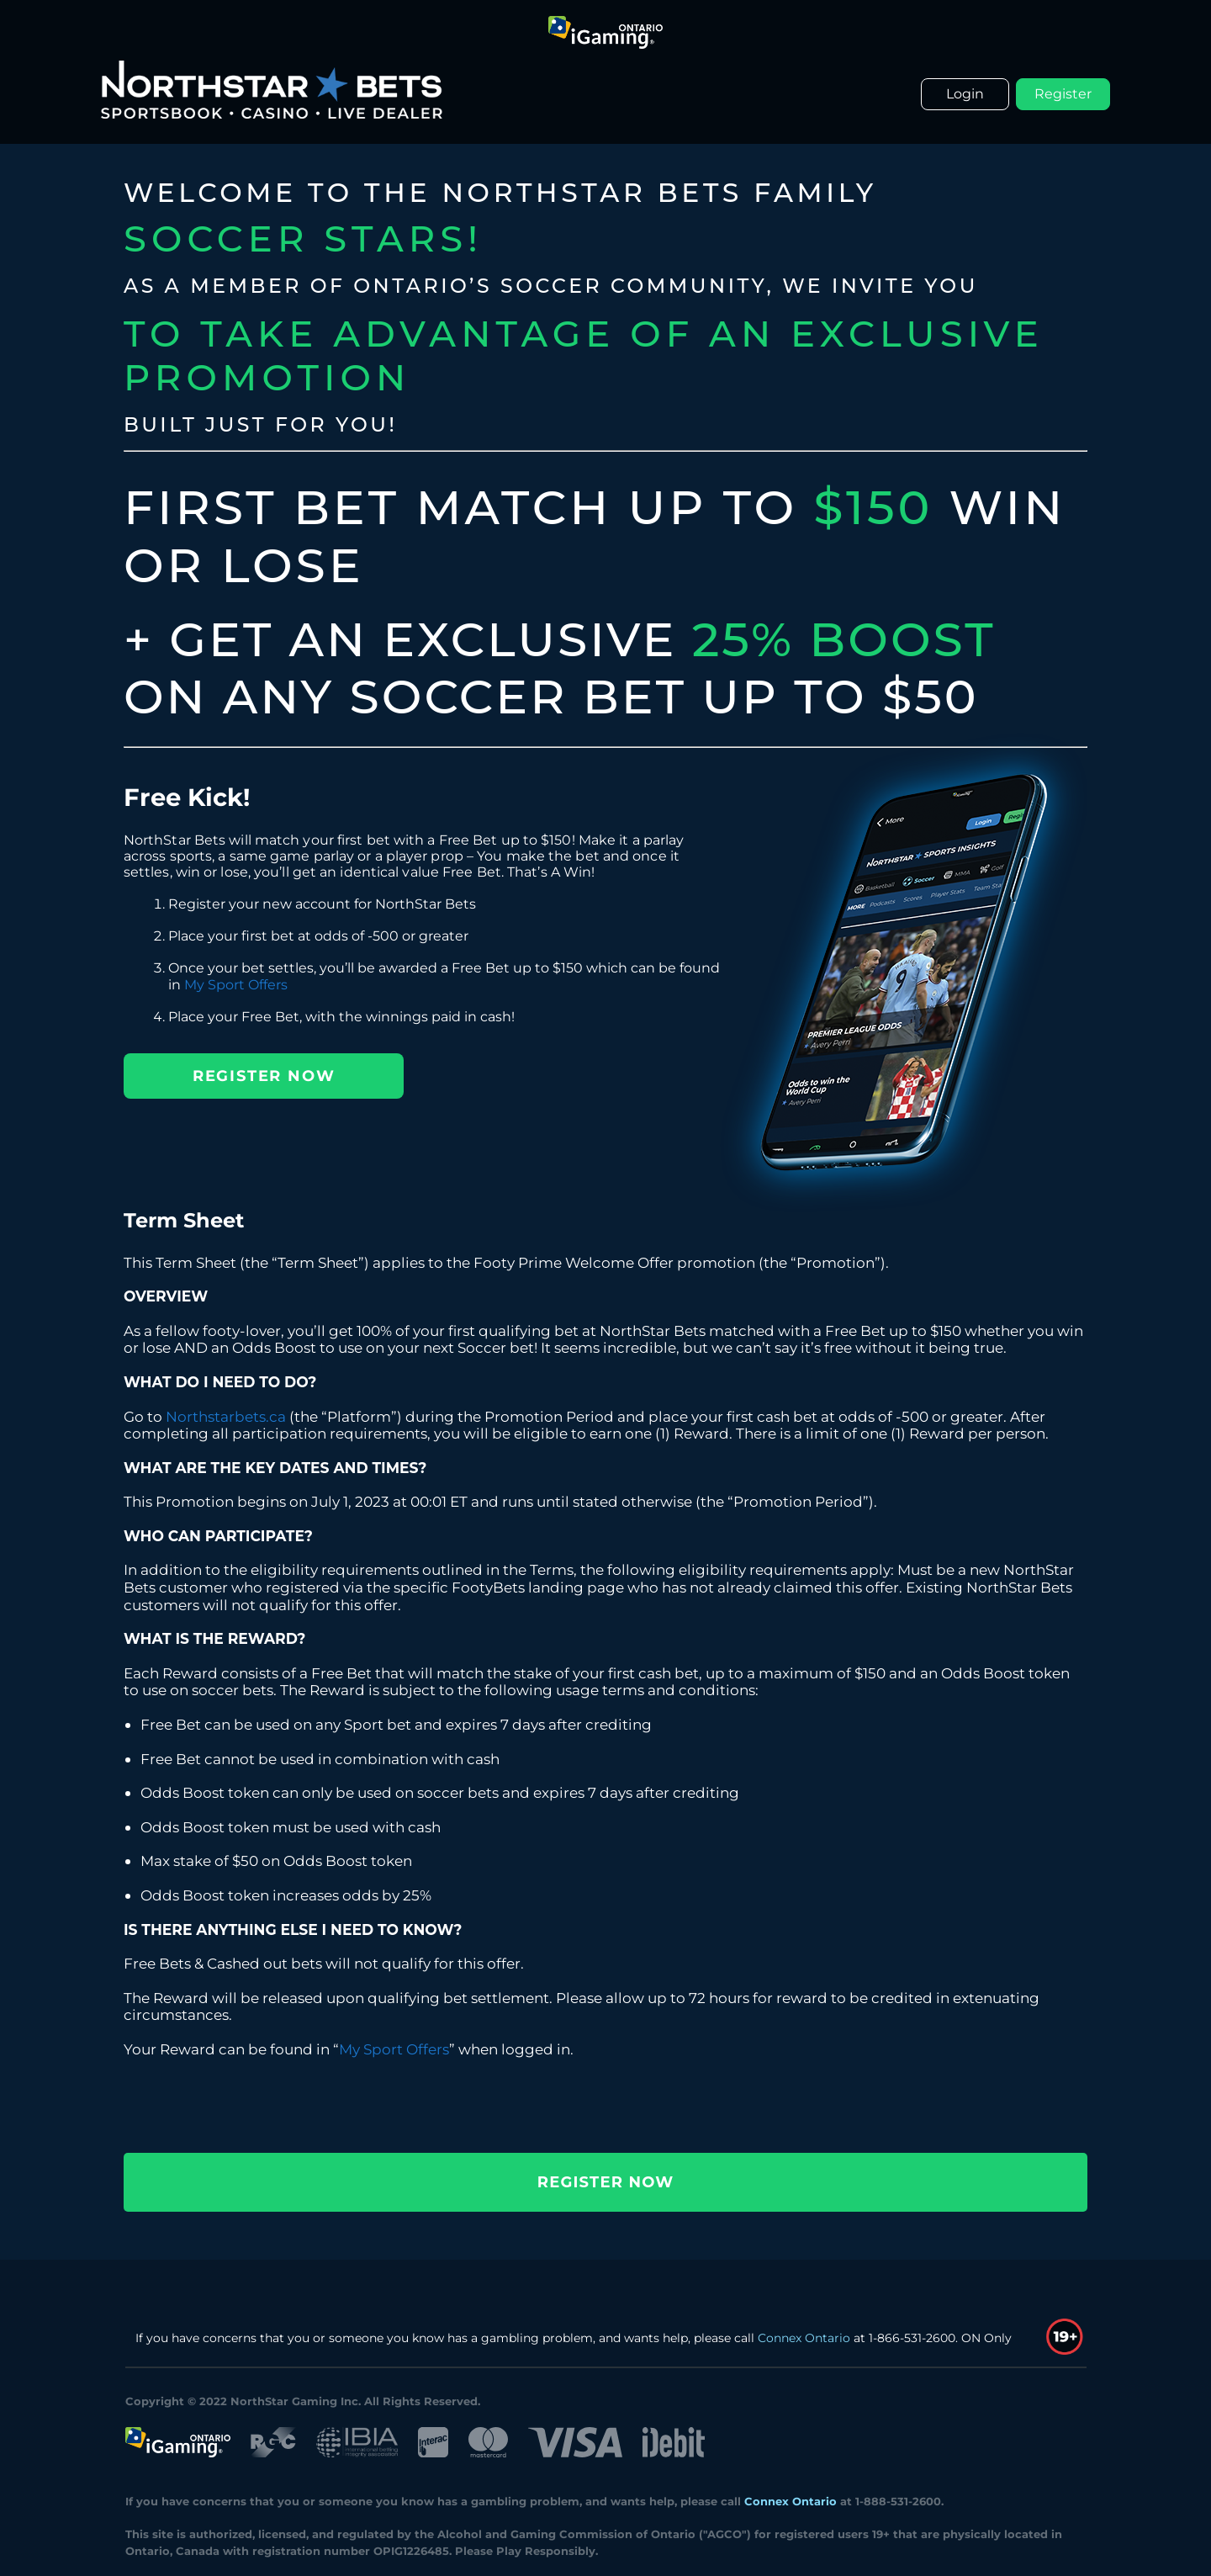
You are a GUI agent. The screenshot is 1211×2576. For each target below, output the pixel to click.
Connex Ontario (804, 2337)
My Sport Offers (236, 985)
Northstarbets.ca (226, 1416)
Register (1063, 94)
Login (965, 94)
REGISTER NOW (264, 1076)
